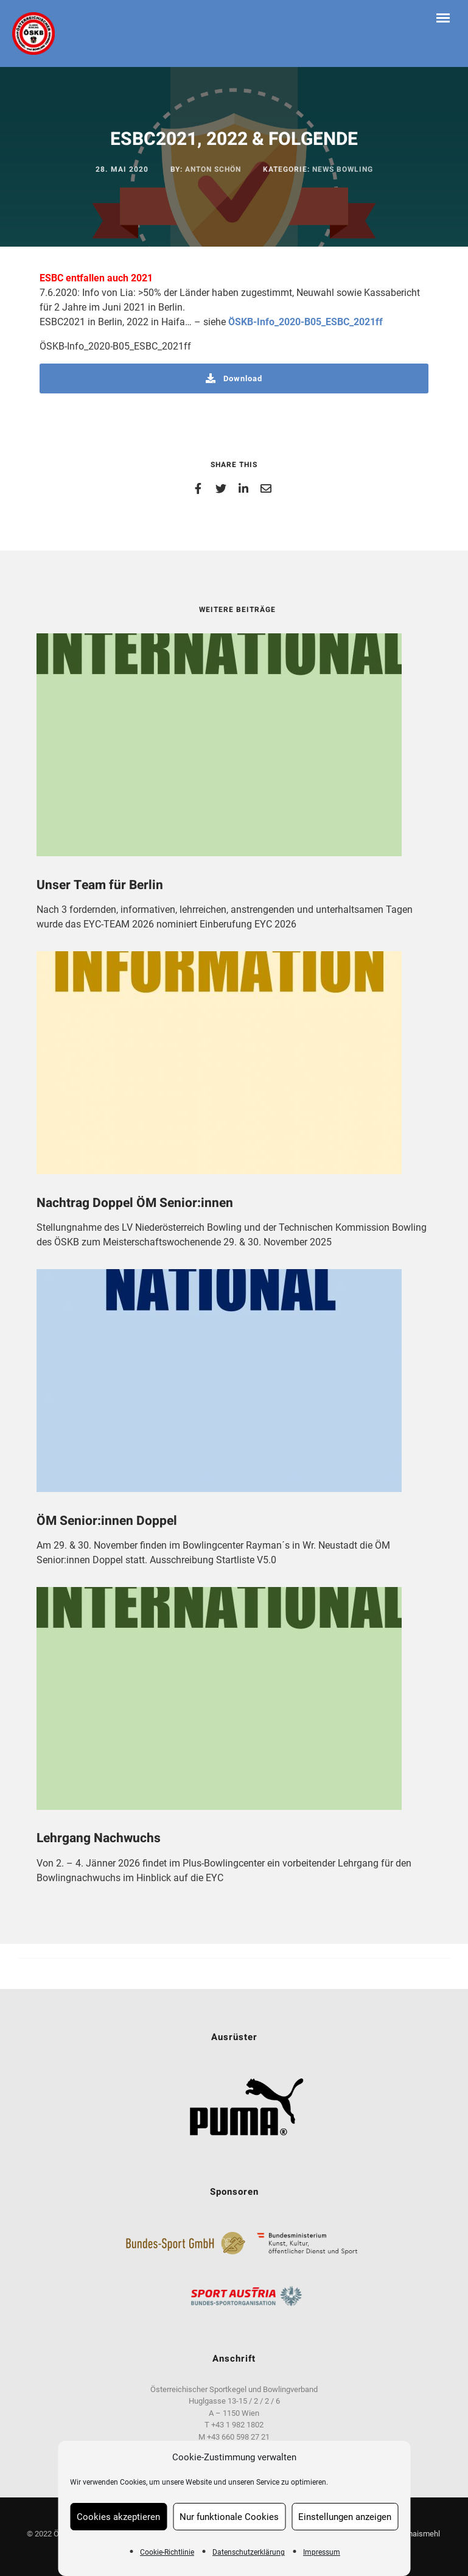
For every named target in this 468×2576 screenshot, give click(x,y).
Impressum (321, 2552)
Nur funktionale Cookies (229, 2516)
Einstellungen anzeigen (344, 2516)
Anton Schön (213, 169)
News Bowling (342, 169)
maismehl (424, 2533)
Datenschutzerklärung (248, 2552)
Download (234, 378)
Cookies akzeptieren (118, 2516)
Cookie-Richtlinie (167, 2552)
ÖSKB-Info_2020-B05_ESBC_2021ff (305, 322)
